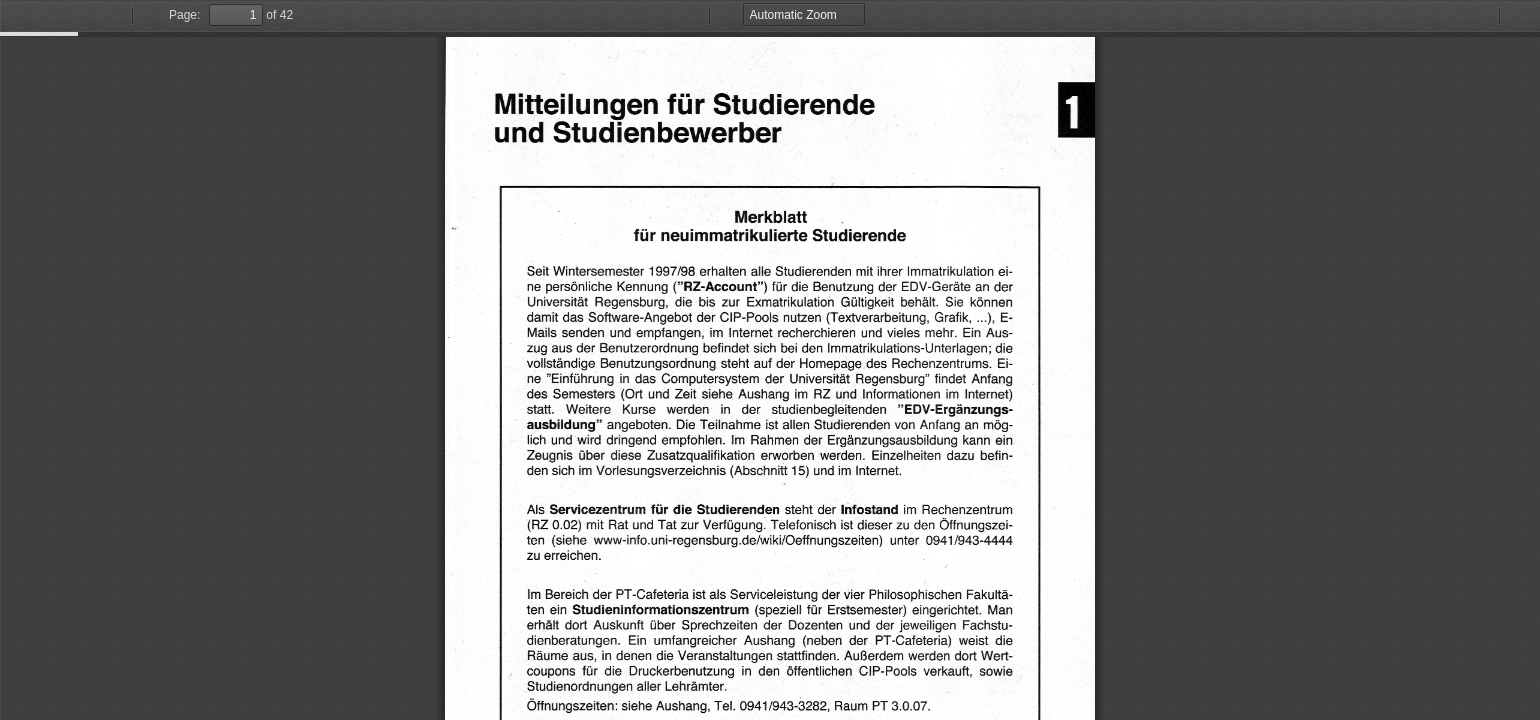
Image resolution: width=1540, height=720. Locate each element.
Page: (184, 15)
